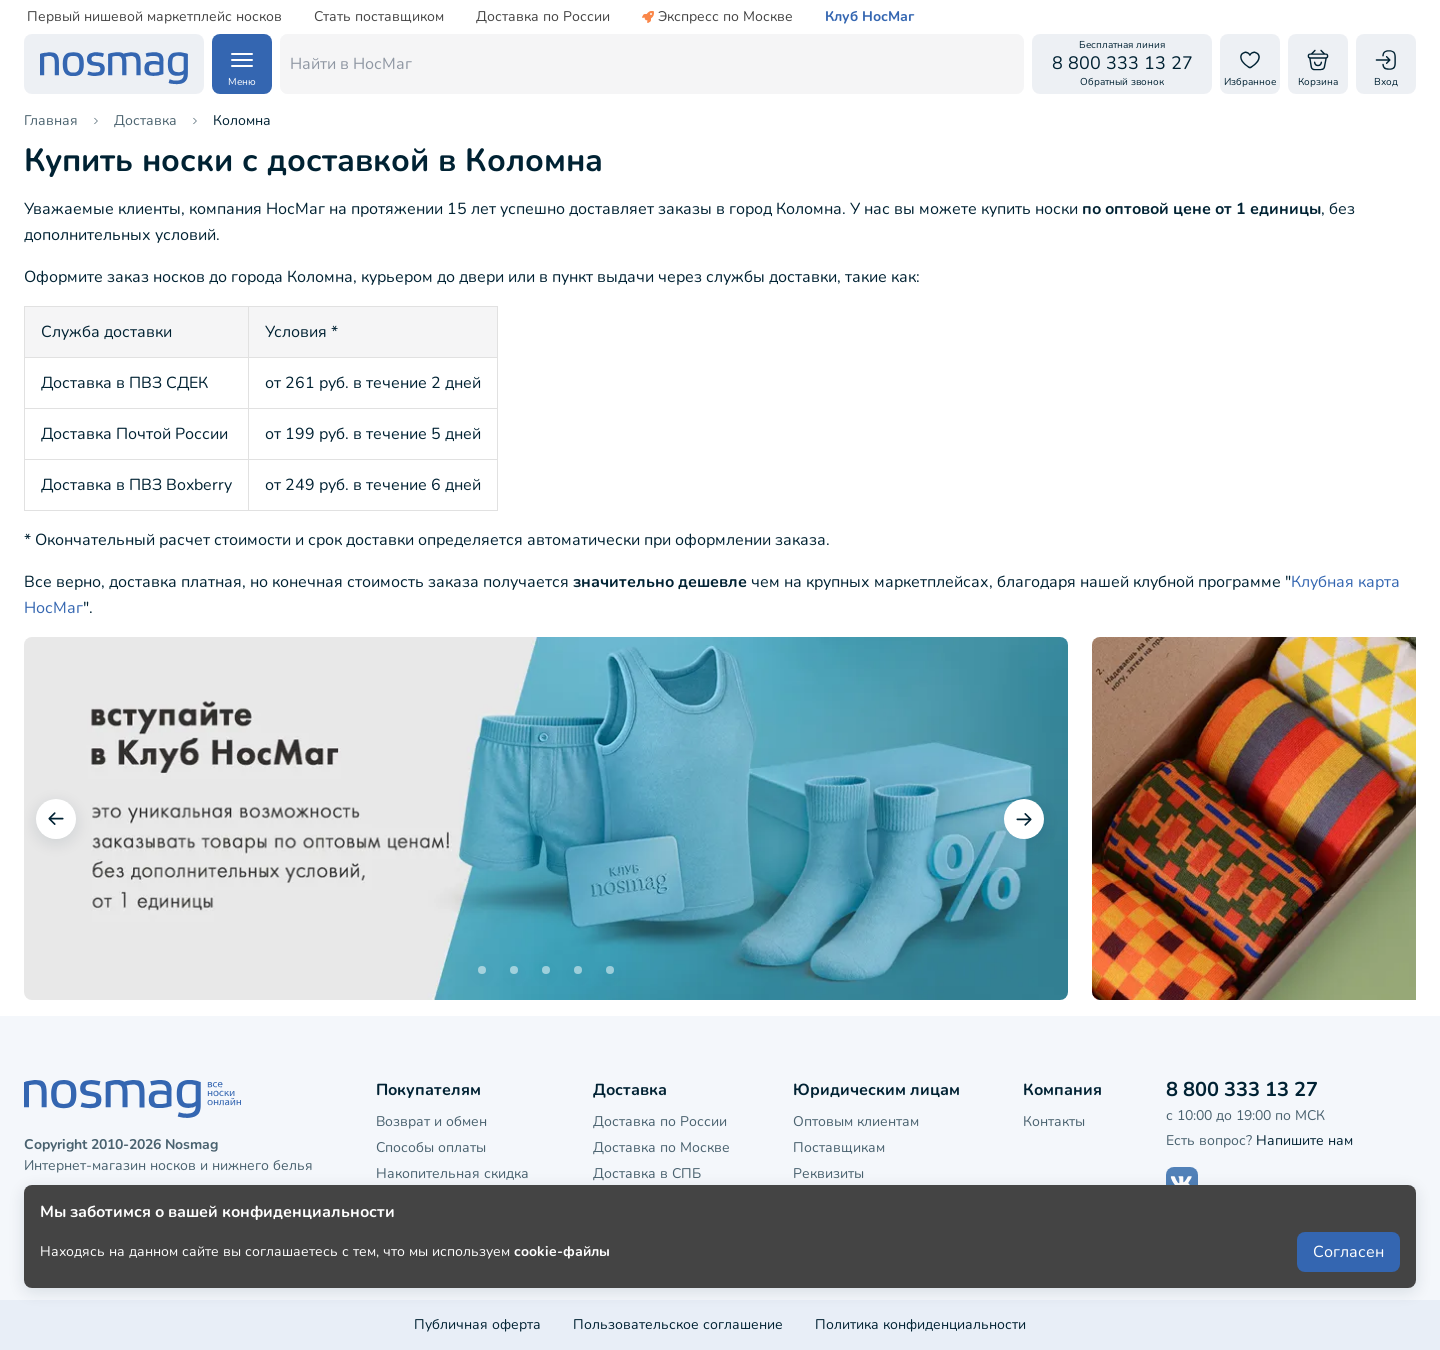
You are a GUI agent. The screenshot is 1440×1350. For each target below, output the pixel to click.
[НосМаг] (114, 64)
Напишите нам (1304, 1140)
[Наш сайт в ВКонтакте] (1182, 1183)
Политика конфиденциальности (920, 1324)
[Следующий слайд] (1024, 819)
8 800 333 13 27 (1242, 1089)
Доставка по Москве (661, 1147)
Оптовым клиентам (856, 1121)
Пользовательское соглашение (678, 1324)
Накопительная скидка (452, 1173)
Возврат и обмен (431, 1121)
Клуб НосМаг (869, 17)
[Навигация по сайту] (242, 64)
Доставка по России (543, 17)
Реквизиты (828, 1173)
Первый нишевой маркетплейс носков (154, 17)
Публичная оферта (477, 1324)
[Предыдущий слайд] (56, 819)
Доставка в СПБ (647, 1173)
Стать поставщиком (379, 17)
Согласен (1348, 1282)
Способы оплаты (431, 1147)
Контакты (1054, 1121)
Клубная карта (424, 1200)
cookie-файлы (562, 1281)
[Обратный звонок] (1122, 64)
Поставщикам (839, 1147)
